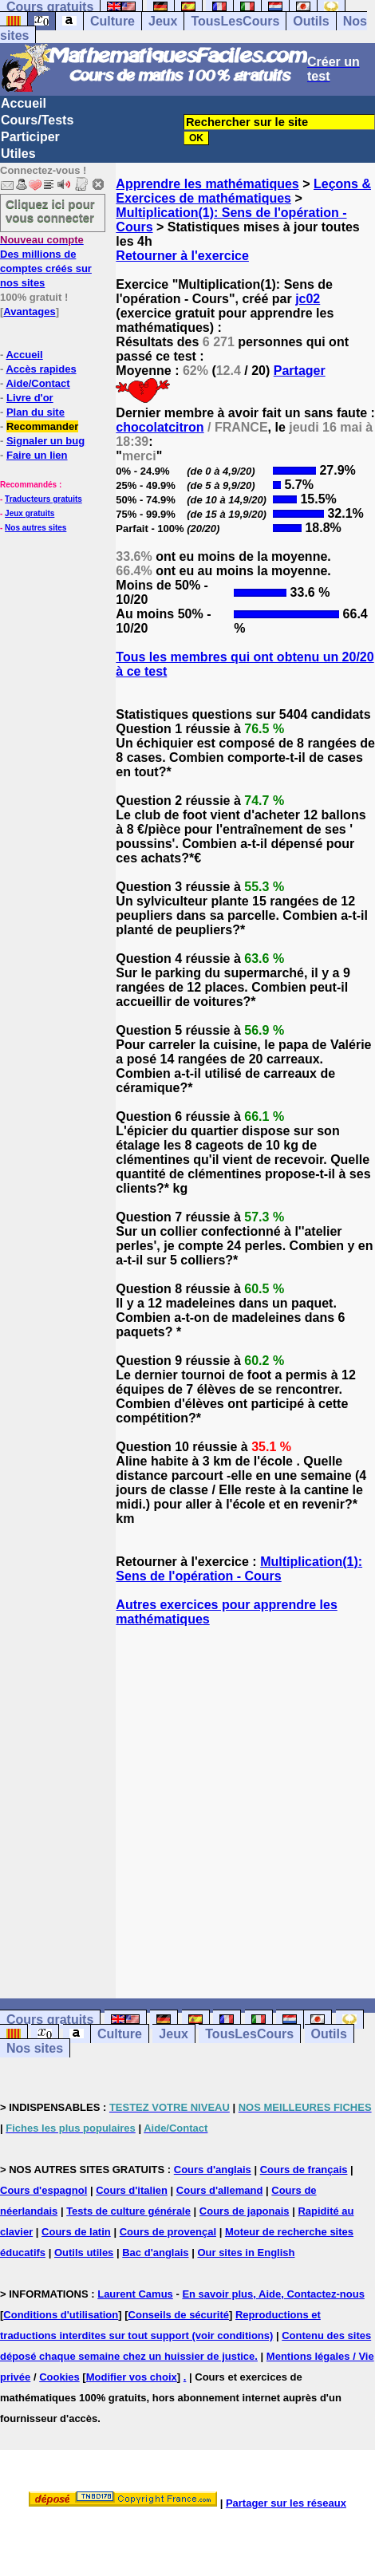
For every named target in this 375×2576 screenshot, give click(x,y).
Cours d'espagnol (43, 2190)
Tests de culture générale (128, 2211)
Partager (300, 370)
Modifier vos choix (131, 2377)
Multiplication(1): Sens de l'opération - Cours (239, 1569)
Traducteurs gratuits (43, 499)
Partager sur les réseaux (286, 2503)
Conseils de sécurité (178, 2315)
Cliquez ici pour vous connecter (50, 210)
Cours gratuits (49, 2019)
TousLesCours (235, 21)
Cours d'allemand (219, 2190)
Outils (311, 21)
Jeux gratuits (29, 513)
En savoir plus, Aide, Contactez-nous (273, 2294)
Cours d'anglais (212, 2170)
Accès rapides (41, 369)
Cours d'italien (132, 2190)
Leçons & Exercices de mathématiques (243, 191)
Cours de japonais (244, 2211)
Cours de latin (76, 2232)
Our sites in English (245, 2252)
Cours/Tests (37, 120)
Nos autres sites (35, 527)
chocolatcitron (159, 427)
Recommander (42, 426)
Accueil (23, 103)
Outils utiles (83, 2252)
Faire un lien (37, 455)
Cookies (59, 2377)
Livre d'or (29, 398)
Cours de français (304, 2170)
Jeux (162, 21)
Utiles (18, 153)
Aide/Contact (37, 383)
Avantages (29, 312)
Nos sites (34, 2048)
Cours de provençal (168, 2232)
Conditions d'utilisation (60, 2315)
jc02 (307, 299)
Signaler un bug (45, 441)
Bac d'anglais (155, 2252)
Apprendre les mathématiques (207, 184)
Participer (30, 137)
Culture (112, 21)
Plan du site (35, 412)
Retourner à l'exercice (182, 255)
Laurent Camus (135, 2294)
